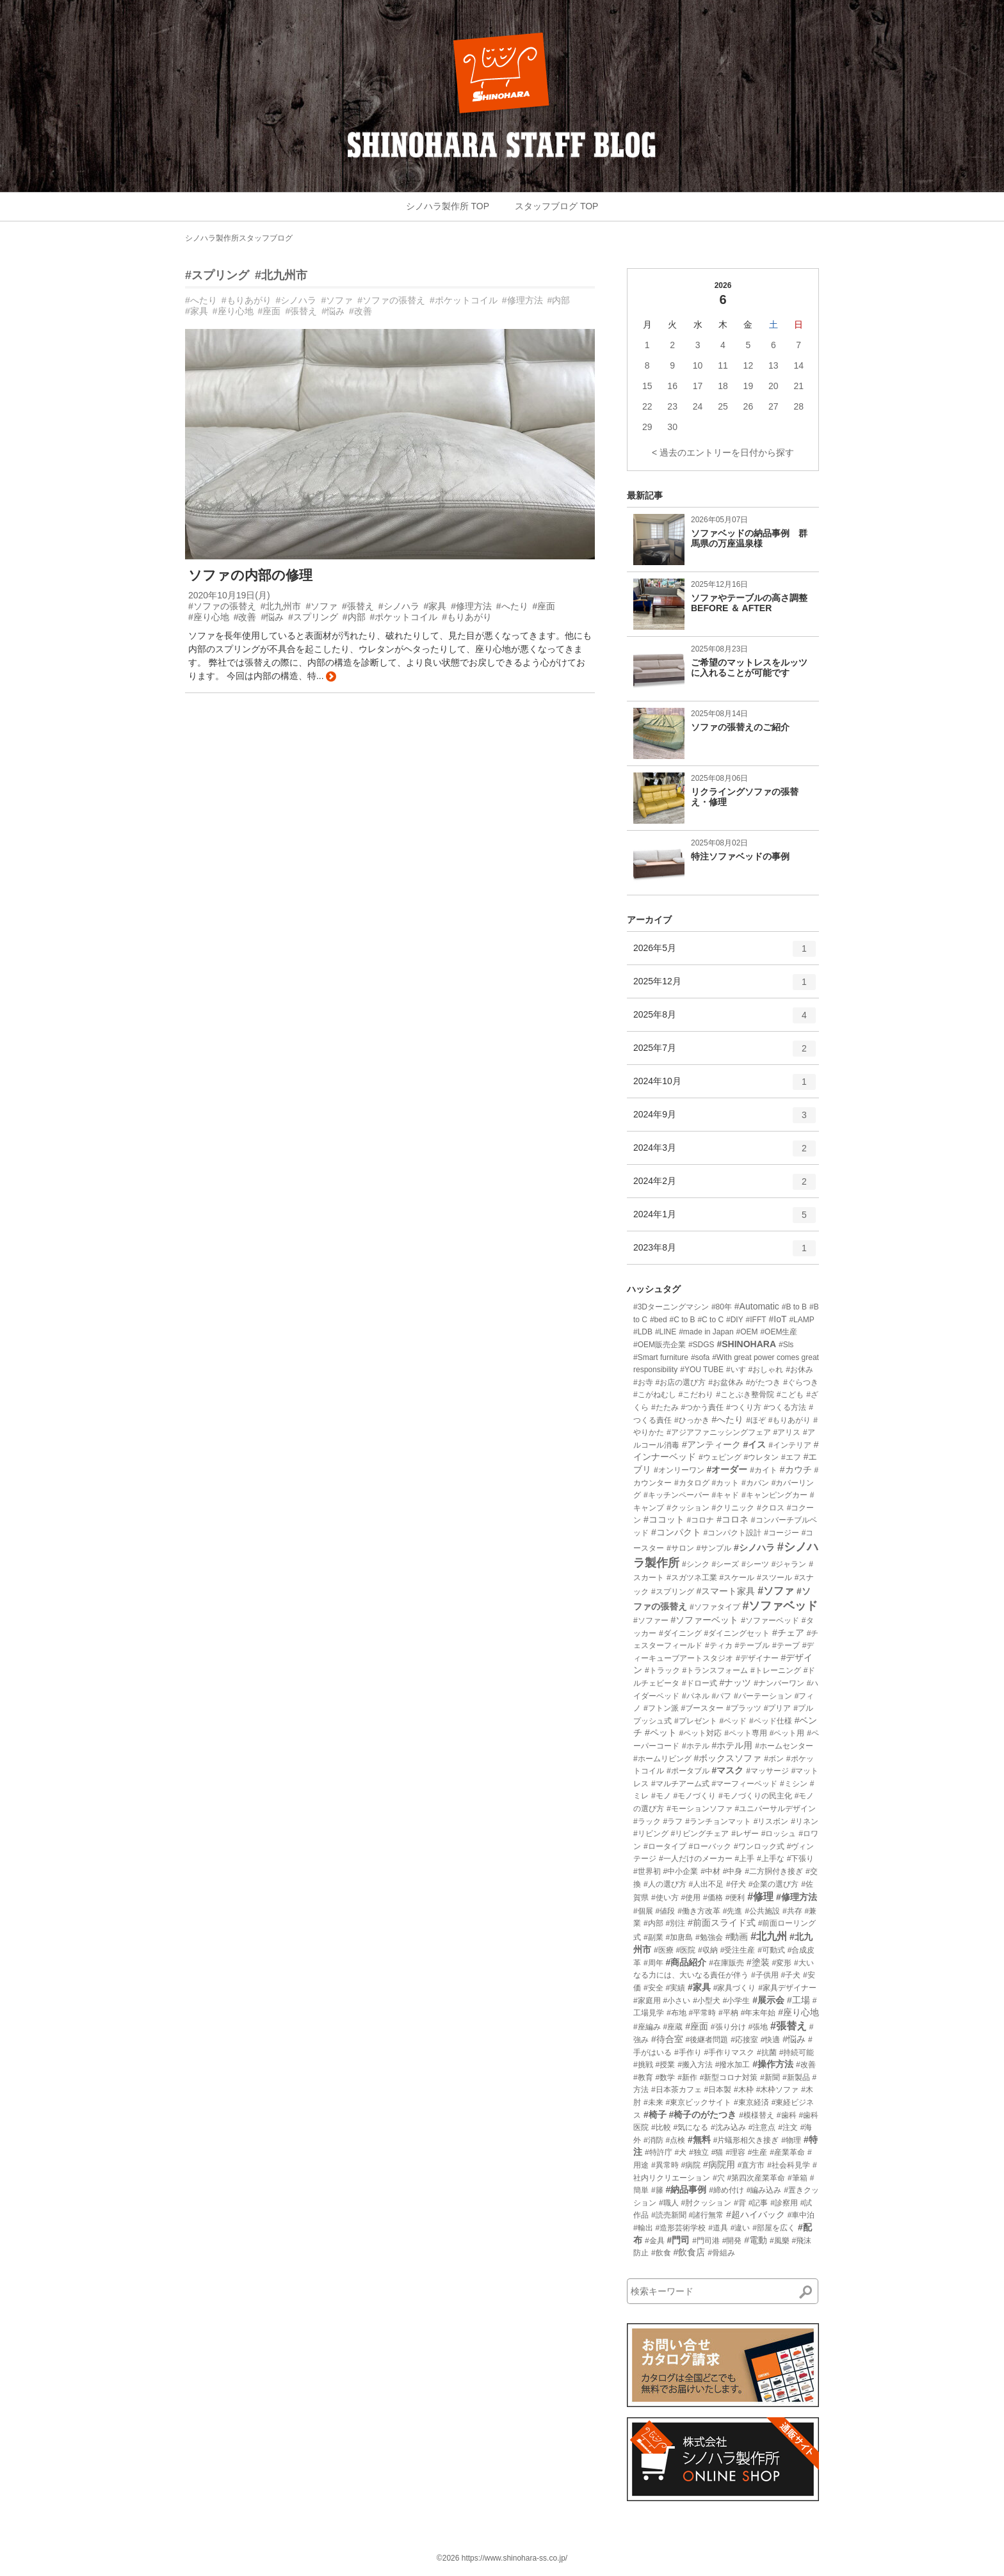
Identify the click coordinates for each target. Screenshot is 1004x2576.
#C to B (682, 1319)
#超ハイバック (755, 2214)
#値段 (666, 1911)
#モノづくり (694, 1795)
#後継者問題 (707, 2039)
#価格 (713, 1897)
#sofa (700, 1357)
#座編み (647, 2026)
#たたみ (665, 1407)
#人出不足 (706, 1884)
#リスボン (771, 1821)
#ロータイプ (665, 1846)
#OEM (746, 1331)
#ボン (774, 1758)
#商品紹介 (685, 1962)
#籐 (657, 2190)
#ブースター (702, 1708)
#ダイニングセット (737, 1633)
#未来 (653, 2102)
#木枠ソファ (777, 2089)
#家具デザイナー (787, 1987)
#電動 (755, 2240)
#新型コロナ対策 (729, 2077)
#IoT (777, 1319)
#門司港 (706, 2240)
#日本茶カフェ (676, 2089)
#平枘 (728, 2012)
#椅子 (655, 2114)
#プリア (777, 1708)
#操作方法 (772, 2064)
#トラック (662, 1670)
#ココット (664, 1519)
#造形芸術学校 (681, 2227)
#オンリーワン (679, 1470)
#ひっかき (691, 1420)
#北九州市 (281, 275)
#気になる (690, 2127)
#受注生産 (738, 1950)
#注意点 (762, 2127)
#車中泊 (801, 2215)
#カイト (763, 1470)
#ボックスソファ (728, 1758)
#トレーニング (775, 1670)
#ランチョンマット (718, 1821)
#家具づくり (734, 1987)
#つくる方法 (785, 1407)
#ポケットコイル (464, 300)
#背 (740, 2202)
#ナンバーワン (779, 1683)
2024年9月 (724, 1119)
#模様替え (756, 2115)
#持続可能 (796, 2052)
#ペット (661, 1732)
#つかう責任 (702, 1407)
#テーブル (752, 1645)
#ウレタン (761, 1457)
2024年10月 (724, 1086)
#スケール (736, 1577)
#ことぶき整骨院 (745, 1394)
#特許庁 (658, 2152)
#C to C (710, 1319)
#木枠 (744, 2089)
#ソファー (650, 1620)
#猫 (717, 2152)
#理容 (735, 2152)
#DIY (734, 1319)
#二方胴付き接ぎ (774, 1871)
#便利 (735, 1897)
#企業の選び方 (774, 1884)
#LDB (642, 1331)
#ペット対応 (700, 1733)
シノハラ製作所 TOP (447, 206)
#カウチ (796, 1469)
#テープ (786, 1645)
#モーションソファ (700, 1808)
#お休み (799, 1369)
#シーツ (755, 1564)
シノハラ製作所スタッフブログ (239, 238)
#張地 (758, 2026)
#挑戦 (643, 2064)
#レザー (745, 1833)
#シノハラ (296, 300)
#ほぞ (756, 1420)
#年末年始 (758, 2012)
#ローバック (709, 1846)
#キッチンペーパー (676, 1495)
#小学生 (736, 2000)
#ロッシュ (779, 1833)
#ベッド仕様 (770, 1720)
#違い (740, 2227)
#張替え (301, 311)
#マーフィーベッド (744, 1783)
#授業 (666, 2064)
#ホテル (695, 1745)
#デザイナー (757, 1658)
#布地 (676, 2012)
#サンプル (713, 1548)
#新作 (687, 2077)
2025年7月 (724, 1053)
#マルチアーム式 (680, 1783)
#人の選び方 (665, 1884)
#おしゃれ (766, 1369)
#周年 (653, 1962)
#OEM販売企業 (659, 1344)
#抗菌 (767, 2052)
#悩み (332, 311)
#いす (736, 1369)
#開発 (732, 2240)
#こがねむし (654, 1394)
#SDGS (701, 1344)
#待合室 (667, 2039)
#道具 (718, 2227)
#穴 (719, 2177)
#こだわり (696, 1394)
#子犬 (790, 1975)
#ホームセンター (784, 1745)
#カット (725, 1482)
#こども (790, 1394)
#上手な (770, 1858)
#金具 (655, 2240)
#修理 (760, 1896)
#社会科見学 (788, 2165)
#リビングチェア (700, 1833)
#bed (658, 1319)
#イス (754, 1444)
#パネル (695, 1696)
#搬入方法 (695, 2064)
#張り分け (728, 2026)
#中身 (733, 1871)
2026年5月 (724, 953)
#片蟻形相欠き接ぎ (746, 2140)
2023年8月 (724, 1252)
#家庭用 (647, 2000)
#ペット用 (787, 1733)
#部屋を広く (773, 2227)
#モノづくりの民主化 (755, 1795)
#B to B (794, 1306)
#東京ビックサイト (698, 2102)
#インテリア (789, 1445)
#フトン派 (661, 1708)
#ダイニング (680, 1633)
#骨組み (721, 2252)
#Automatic (756, 1306)
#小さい (677, 2000)
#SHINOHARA (746, 1344)
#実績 (675, 1987)
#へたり (201, 300)
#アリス (786, 1432)
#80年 (721, 1306)
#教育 (643, 2077)
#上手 (744, 1858)
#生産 (758, 2152)
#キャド (725, 1495)
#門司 (678, 2240)
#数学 (666, 2077)
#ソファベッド (780, 1605)
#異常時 (665, 2165)
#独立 (699, 2152)
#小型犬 (706, 2000)
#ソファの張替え (391, 300)
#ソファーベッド (770, 1620)
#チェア (788, 1633)
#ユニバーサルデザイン (775, 1808)
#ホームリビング (662, 1758)
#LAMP (801, 1319)
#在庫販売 (726, 1962)
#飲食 (661, 2252)
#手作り (688, 2052)
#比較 (661, 2127)
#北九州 (768, 1936)
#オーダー (726, 1469)
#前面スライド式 (722, 1922)
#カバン (755, 1482)
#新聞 (770, 2077)
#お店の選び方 (681, 1382)
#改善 (360, 311)
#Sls (786, 1344)
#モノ (661, 1795)
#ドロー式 (699, 1683)
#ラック (647, 1821)
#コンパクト (676, 1532)
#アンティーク (711, 1444)
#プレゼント (695, 1720)
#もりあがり (246, 300)
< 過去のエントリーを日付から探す (723, 452)
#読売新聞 (668, 2215)
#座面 (269, 311)
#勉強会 (709, 1937)
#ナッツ (735, 1682)
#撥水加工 (732, 2064)
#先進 (733, 1911)
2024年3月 (724, 1152)
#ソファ (337, 300)
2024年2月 (724, 1186)
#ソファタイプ (715, 1607)
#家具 (196, 311)
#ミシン (793, 1783)
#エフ (791, 1457)
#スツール (774, 1577)
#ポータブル (688, 1770)
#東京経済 (751, 2102)
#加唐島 (679, 1937)
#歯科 (787, 2115)
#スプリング (217, 275)
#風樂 (779, 2240)
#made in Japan (706, 1331)
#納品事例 (685, 2189)
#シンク (695, 1564)
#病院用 (719, 2164)
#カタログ (691, 1482)
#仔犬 (736, 1884)
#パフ (721, 1696)
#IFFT (756, 1319)
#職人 (669, 2202)
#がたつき (763, 1382)
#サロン (680, 1548)
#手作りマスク (729, 2052)
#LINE (665, 1331)
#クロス (770, 1507)
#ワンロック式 (759, 1846)
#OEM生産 (778, 1331)
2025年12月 (724, 986)
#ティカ (719, 1645)
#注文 (788, 2127)
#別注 (675, 1923)
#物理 (791, 2140)
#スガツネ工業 (692, 1577)
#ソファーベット (705, 1620)
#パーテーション (763, 1696)
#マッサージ (767, 1770)
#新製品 (796, 2077)
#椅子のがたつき (703, 2114)
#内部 (559, 300)
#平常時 (702, 2012)
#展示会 (768, 2000)
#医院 (685, 1950)
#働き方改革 (698, 1911)
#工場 (798, 2000)
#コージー (781, 1532)
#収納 (708, 1950)
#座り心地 (233, 311)
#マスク (727, 1770)
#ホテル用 (731, 1745)
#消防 (653, 2140)
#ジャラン (789, 1564)
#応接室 (744, 2039)
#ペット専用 (745, 1733)
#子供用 (765, 1975)
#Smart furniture (660, 1357)
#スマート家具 (725, 1591)
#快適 (771, 2039)
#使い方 (665, 1897)
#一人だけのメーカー (696, 1858)
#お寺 (643, 1382)
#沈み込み (728, 2127)
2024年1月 (724, 1219)
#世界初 (647, 1871)
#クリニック (732, 1507)
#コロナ (701, 1520)
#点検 (675, 2140)
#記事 (758, 2202)
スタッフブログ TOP (556, 206)
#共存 (792, 1911)
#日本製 (717, 2089)
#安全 (653, 1987)
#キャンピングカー (774, 1495)
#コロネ (733, 1519)
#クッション (688, 1507)
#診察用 (784, 2202)
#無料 (699, 2139)
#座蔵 (673, 2026)
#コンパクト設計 (733, 1532)
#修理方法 (522, 300)
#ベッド (733, 1720)
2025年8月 (724, 1019)
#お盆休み (725, 1382)
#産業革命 (787, 2152)
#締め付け (726, 2190)
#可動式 (771, 1950)
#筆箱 (797, 2177)
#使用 (690, 1897)
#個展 (643, 1911)
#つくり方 (743, 1407)
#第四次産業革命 (756, 2177)
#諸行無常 (706, 2215)
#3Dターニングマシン (671, 1306)
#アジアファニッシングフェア (719, 1432)
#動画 (737, 1937)
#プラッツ (743, 1708)
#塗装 (758, 1962)
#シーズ (725, 1564)
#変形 (781, 1962)
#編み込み (764, 2190)
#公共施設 (762, 1911)
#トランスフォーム (715, 1670)
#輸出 (643, 2227)
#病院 (690, 2165)
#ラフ (673, 1821)
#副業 (653, 1937)
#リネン (804, 1821)
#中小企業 (681, 1871)
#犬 (680, 2152)
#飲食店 (689, 2252)
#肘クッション (706, 2202)
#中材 (710, 1871)
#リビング (650, 1833)
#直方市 (751, 2165)
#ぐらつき (800, 1382)
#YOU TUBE (702, 1369)
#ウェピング (720, 1457)
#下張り (800, 1858)
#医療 (664, 1950)
